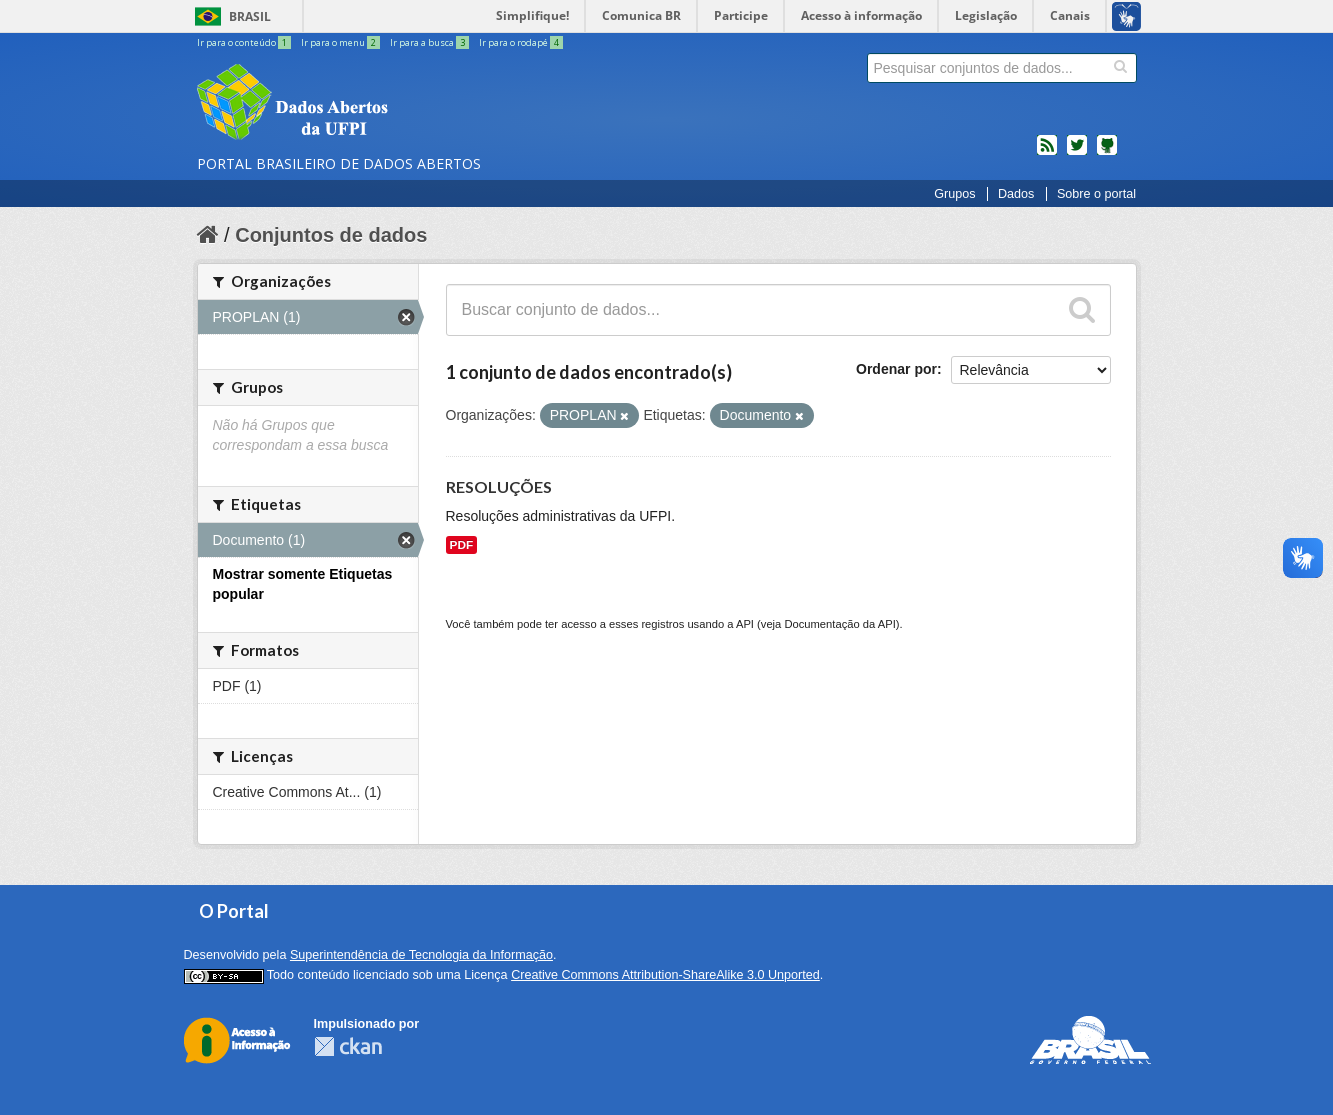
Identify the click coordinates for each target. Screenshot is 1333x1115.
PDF (462, 545)
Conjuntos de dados (331, 235)
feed (1047, 153)
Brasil (250, 16)
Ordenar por (896, 369)
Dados (1016, 194)
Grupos (954, 194)
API (745, 624)
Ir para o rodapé (521, 42)
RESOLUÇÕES (499, 486)
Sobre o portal (1096, 194)
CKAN (348, 1046)
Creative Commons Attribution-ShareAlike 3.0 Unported (665, 975)
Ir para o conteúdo (245, 42)
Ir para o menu (341, 42)
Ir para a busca (430, 42)
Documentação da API (839, 624)
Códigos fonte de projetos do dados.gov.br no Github (1107, 153)
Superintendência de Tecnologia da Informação (421, 955)
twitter (1077, 153)
